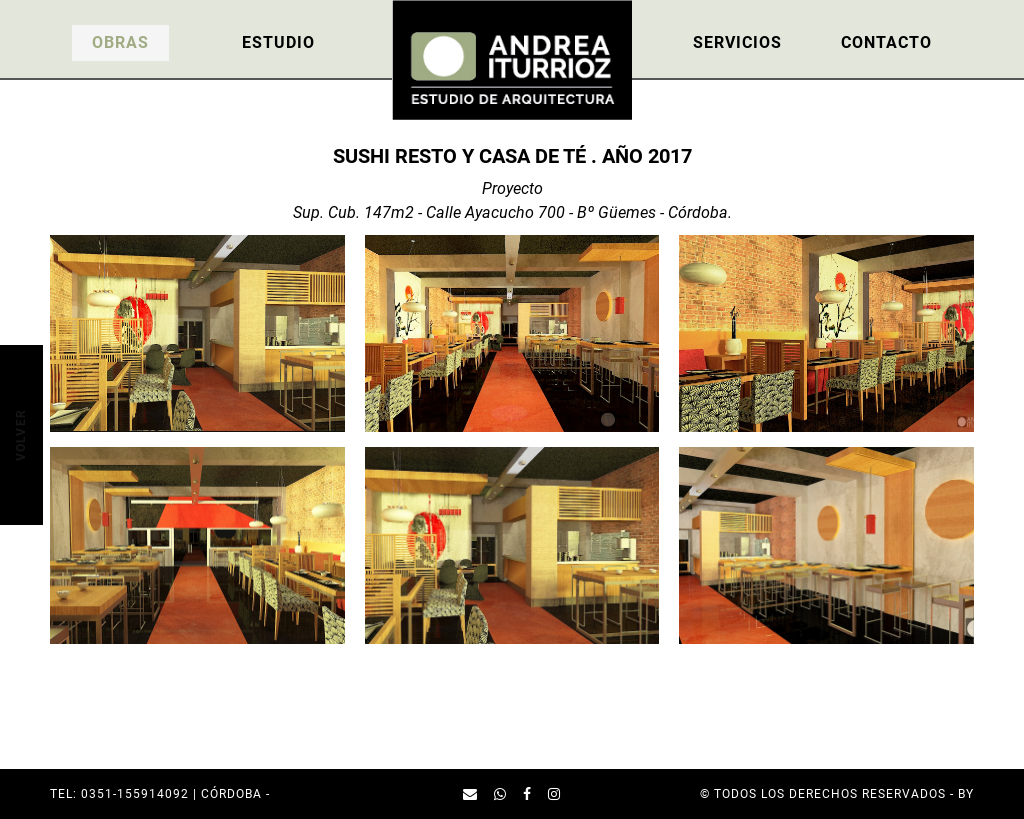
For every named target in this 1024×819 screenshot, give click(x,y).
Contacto (886, 42)
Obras (120, 42)
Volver (20, 434)
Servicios (737, 42)
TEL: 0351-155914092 (119, 794)
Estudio (278, 42)
